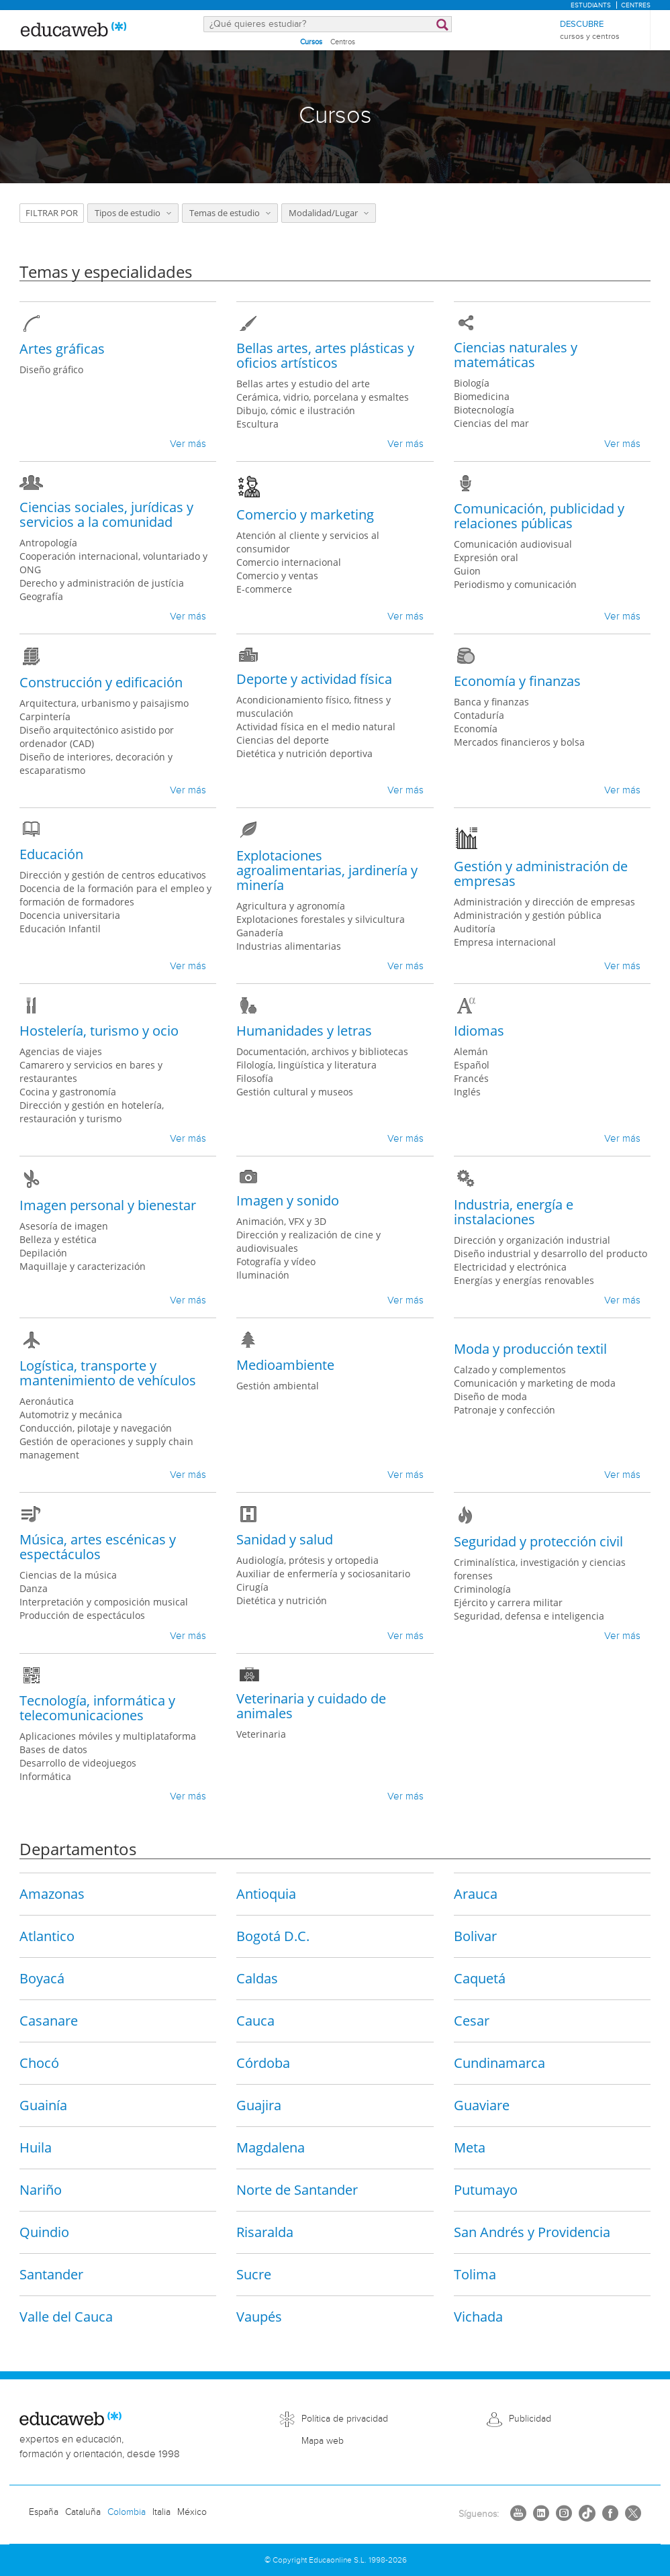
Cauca (255, 2020)
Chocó (39, 2062)
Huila (35, 2147)
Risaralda (264, 2231)
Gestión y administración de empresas (541, 873)
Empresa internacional (505, 942)
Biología (471, 383)
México (192, 2512)
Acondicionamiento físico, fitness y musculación (313, 706)
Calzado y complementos (510, 1369)
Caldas (257, 1978)
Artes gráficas (62, 349)
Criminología (482, 1589)
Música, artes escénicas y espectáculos (97, 1546)
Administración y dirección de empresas (544, 901)
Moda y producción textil (530, 1349)
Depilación (43, 1252)
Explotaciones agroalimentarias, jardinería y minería (327, 870)
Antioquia (266, 1893)
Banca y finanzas (491, 701)
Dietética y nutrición (281, 1600)
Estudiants (591, 5)
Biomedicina (482, 396)
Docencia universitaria (69, 915)
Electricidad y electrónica (510, 1266)
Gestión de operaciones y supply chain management (106, 1448)
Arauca (475, 1893)
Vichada (478, 2316)
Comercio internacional (288, 562)
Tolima (475, 2274)
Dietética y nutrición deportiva (304, 753)
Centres (636, 5)
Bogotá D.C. (272, 1935)
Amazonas (52, 1893)
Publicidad (530, 2418)
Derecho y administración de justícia (101, 583)
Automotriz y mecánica (70, 1414)
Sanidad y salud (284, 1539)
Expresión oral (486, 557)
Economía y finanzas (517, 681)
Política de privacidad (344, 2418)
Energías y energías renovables (524, 1280)
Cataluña (83, 2512)
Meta (469, 2147)
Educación (51, 854)
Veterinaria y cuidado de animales (311, 1705)
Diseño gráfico (51, 369)
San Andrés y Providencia (532, 2231)
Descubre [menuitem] (590, 30)
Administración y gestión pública (528, 915)
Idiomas (479, 1031)
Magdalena (270, 2147)
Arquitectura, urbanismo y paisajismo (104, 703)
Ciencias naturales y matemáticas (515, 354)
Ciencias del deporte (282, 740)
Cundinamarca (499, 2062)
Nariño (40, 2189)
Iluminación (262, 1275)
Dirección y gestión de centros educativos (112, 875)
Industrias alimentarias (288, 946)
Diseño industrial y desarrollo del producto (550, 1253)
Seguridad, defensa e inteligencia (529, 1615)
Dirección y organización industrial (532, 1240)
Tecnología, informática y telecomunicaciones (97, 1707)
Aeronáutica (46, 1401)
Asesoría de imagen (63, 1226)
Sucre (253, 2274)
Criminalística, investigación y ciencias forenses (540, 1569)
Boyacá (41, 1978)
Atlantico (47, 1935)
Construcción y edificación (101, 682)
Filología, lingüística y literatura (306, 1064)
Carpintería (44, 716)
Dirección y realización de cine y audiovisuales (308, 1241)
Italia (161, 2512)
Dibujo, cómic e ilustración (295, 410)
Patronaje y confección (504, 1409)
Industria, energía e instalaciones (513, 1211)
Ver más (188, 444)
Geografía (41, 596)
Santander (51, 2274)
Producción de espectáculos (82, 1615)
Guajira (258, 2104)
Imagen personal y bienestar (107, 1205)
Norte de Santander (297, 2189)
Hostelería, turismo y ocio (99, 1031)
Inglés (467, 1091)
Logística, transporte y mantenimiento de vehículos (107, 1372)
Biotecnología (484, 409)
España (43, 2512)
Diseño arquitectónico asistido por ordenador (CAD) (96, 737)
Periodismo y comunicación (515, 584)
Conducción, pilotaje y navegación (95, 1428)
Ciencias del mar (491, 423)
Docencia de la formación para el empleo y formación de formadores (115, 895)
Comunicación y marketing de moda (535, 1383)
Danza (33, 1588)
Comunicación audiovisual (513, 544)
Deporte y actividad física (314, 679)
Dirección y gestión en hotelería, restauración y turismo (91, 1112)
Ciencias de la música (68, 1575)
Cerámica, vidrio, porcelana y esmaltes (322, 397)
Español (471, 1064)
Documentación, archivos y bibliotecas (322, 1051)
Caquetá (480, 1978)
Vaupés (259, 2316)
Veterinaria (261, 1734)
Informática (45, 1776)
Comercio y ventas (277, 575)
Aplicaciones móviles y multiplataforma (107, 1736)
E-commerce (264, 589)
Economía (475, 728)
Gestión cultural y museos (294, 1091)
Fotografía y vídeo (276, 1261)
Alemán (471, 1051)
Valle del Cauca (66, 2316)
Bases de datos (53, 1749)
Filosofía (254, 1078)
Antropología (48, 542)
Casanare (48, 2020)
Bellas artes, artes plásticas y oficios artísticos (325, 355)
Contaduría (479, 715)
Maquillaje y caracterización (82, 1266)
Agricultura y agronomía (290, 905)
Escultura (257, 423)
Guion (467, 570)
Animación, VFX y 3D (281, 1221)
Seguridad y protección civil (538, 1541)
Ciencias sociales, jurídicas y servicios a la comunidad (106, 514)
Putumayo (486, 2189)
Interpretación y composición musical (103, 1601)
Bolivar (475, 1935)
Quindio (44, 2231)
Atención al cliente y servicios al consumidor (307, 542)
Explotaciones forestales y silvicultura (320, 919)
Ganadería (259, 932)
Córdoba (263, 2062)
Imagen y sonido (287, 1200)
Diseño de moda (490, 1396)
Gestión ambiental (277, 1385)
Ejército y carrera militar (508, 1602)
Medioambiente (285, 1365)
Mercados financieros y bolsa (519, 742)
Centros (342, 42)
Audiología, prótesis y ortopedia (307, 1560)
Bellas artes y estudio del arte (303, 383)
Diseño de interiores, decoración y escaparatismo (96, 763)
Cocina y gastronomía (67, 1091)
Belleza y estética (58, 1239)
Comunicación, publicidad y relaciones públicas (539, 515)
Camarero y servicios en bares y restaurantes (90, 1071)
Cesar (471, 2020)
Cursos (311, 42)
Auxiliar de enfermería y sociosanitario (323, 1573)
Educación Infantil (60, 928)
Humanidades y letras (304, 1031)
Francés (471, 1078)
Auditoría (474, 928)
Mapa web (322, 2441)
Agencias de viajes (60, 1051)
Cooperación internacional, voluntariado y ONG (113, 563)
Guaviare (482, 2104)
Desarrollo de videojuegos (77, 1762)
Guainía (43, 2104)
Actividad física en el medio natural (315, 726)
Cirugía (252, 1587)
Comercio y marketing (305, 514)
